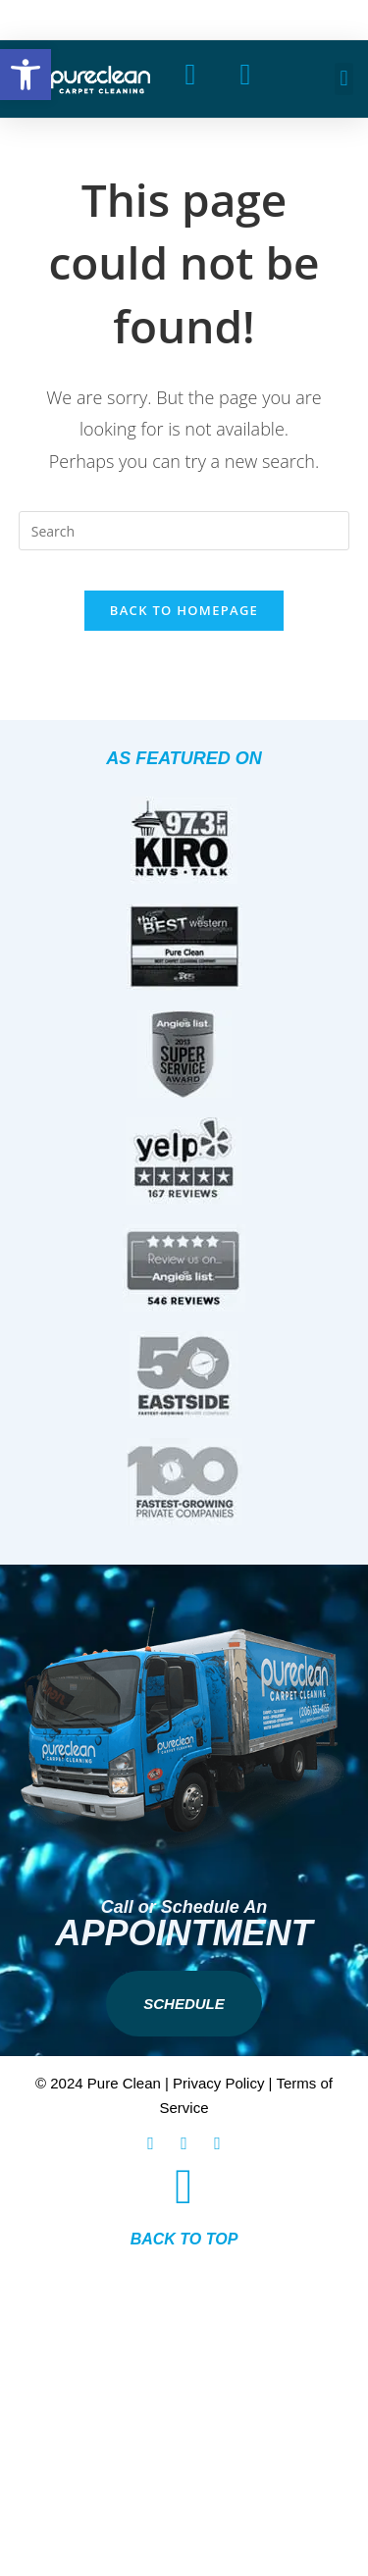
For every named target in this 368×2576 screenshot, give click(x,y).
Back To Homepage (184, 610)
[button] (344, 79)
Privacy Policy (218, 2083)
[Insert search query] (184, 530)
